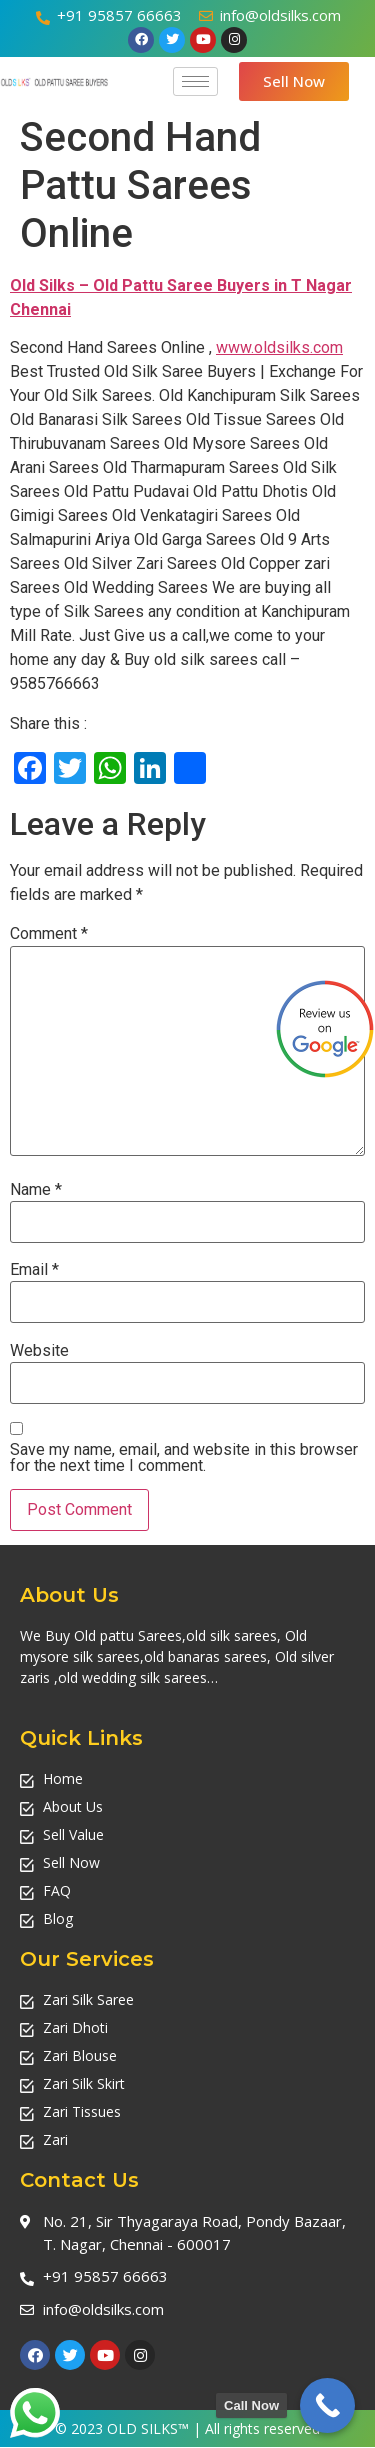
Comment (49, 934)
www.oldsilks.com (279, 347)
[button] (294, 81)
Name (36, 1190)
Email (34, 1270)
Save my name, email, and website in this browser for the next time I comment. (184, 1458)
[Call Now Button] (327, 2405)
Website (39, 1351)
